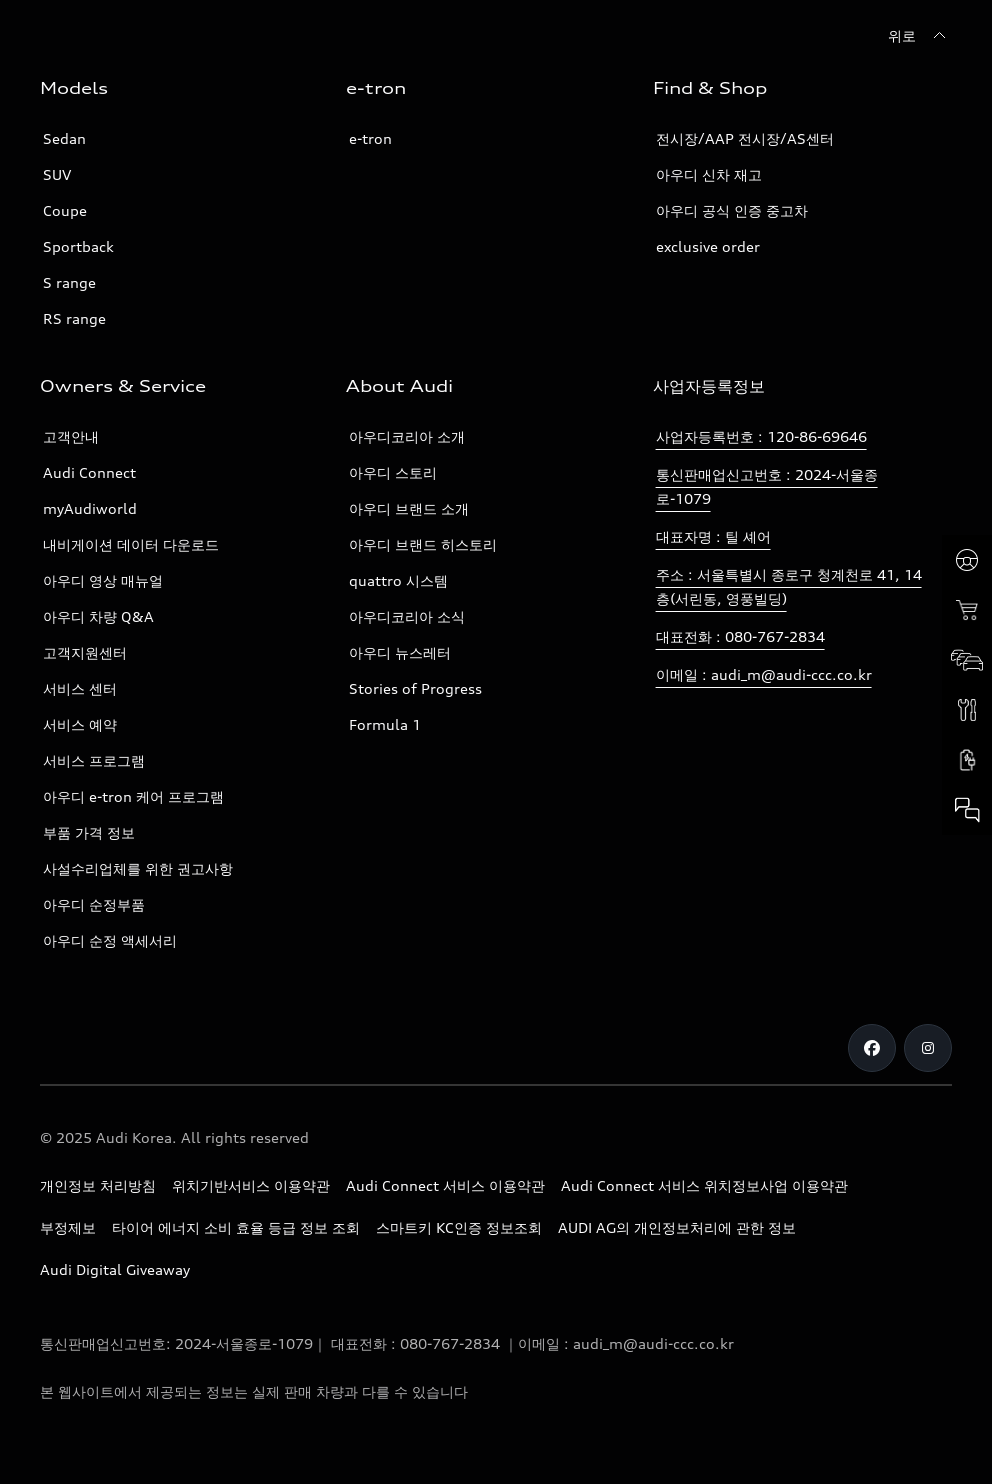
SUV (57, 174)
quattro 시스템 (398, 580)
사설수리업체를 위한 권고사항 (138, 868)
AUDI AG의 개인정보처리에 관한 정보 (677, 1227)
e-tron (370, 138)
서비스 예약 (80, 724)
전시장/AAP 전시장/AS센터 (745, 138)
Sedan (64, 138)
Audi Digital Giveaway (115, 1269)
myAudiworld (90, 508)
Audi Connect (89, 472)
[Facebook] (872, 1048)
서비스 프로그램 (94, 760)
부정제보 (68, 1227)
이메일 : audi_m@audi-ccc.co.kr (764, 674)
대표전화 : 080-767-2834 (740, 636)
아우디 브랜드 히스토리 (423, 544)
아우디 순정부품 (94, 904)
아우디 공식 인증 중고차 (732, 210)
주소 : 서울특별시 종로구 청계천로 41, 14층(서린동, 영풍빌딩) (789, 586)
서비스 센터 (80, 688)
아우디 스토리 (393, 472)
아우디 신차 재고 (709, 174)
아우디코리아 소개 (407, 436)
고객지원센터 (85, 652)
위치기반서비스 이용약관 (251, 1185)
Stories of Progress (415, 688)
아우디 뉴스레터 (400, 652)
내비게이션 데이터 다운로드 (131, 544)
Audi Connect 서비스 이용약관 (445, 1185)
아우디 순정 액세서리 (110, 940)
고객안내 (71, 436)
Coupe (65, 210)
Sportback (78, 246)
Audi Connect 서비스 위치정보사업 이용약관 (704, 1185)
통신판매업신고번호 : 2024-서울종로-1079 (767, 486)
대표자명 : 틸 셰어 (713, 536)
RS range (74, 318)
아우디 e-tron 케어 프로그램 (133, 796)
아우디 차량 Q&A (98, 616)
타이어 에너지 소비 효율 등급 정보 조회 (236, 1227)
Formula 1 (385, 724)
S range (69, 282)
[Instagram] (928, 1048)
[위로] (920, 36)
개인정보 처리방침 (98, 1185)
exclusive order (708, 246)
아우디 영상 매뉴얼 (103, 580)
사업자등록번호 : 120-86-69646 (761, 436)
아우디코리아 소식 (407, 616)
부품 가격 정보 (89, 832)
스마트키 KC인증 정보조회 (459, 1227)
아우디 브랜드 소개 (409, 508)
